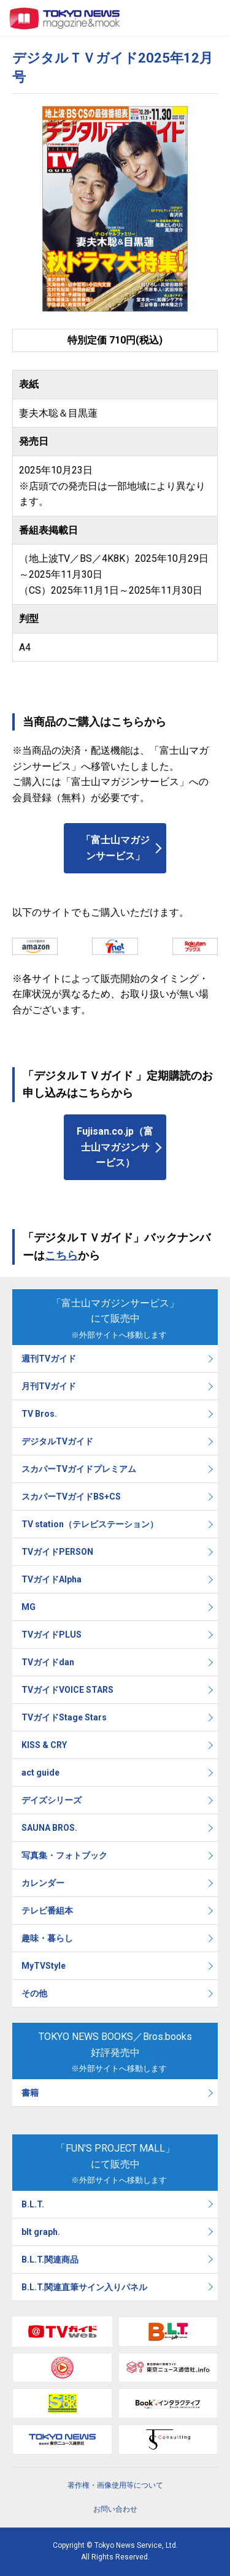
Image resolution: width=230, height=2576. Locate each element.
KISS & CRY (44, 1745)
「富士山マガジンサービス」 (115, 848)
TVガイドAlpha (51, 1579)
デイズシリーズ (51, 1800)
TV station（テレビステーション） (89, 1524)
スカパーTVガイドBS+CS (71, 1496)
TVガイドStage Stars (64, 1717)
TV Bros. (39, 1414)
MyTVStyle (43, 1966)
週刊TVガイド (48, 1358)
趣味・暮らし (47, 1938)
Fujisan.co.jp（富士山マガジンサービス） (115, 1146)
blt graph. (40, 2232)
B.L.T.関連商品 (50, 2259)
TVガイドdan (47, 1662)
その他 (34, 1993)
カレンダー (42, 1883)
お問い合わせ (115, 2509)
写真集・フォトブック (64, 1855)
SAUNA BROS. (50, 1828)
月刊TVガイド (48, 1386)
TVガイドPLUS (51, 1634)
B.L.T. (32, 2204)
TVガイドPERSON (57, 1552)
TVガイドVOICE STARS (67, 1690)
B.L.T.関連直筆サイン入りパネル (84, 2287)
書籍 (30, 2093)
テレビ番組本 (47, 1910)
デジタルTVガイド (57, 1441)
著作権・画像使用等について (115, 2485)
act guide (40, 1772)
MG (28, 1607)
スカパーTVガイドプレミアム (78, 1469)
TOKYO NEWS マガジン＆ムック (65, 18)
